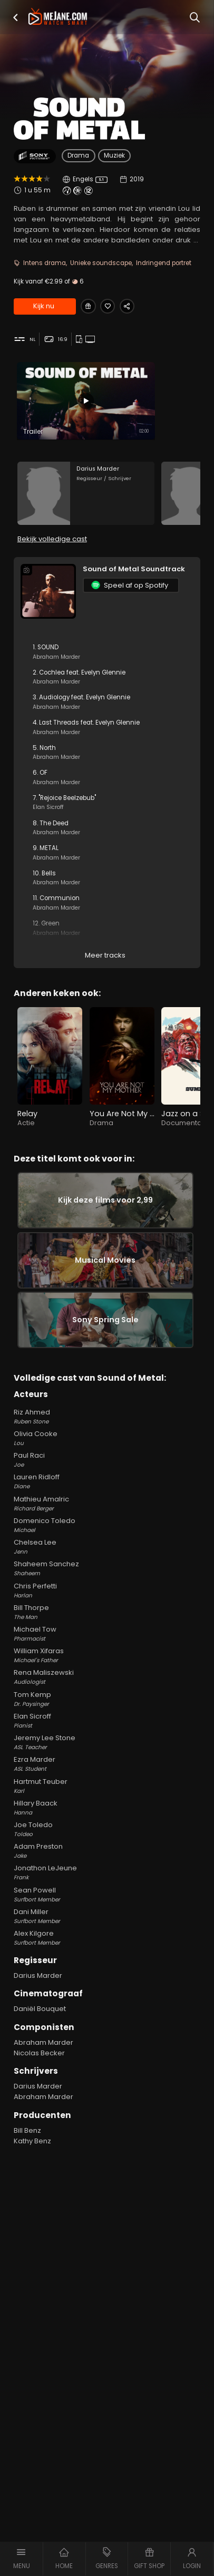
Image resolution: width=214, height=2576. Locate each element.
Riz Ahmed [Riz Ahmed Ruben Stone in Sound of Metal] (107, 1437)
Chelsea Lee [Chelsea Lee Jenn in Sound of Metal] (107, 1567)
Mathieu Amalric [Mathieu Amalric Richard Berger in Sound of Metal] (107, 1524)
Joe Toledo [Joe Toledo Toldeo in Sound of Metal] (107, 1850)
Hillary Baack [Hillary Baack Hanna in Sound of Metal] (107, 1828)
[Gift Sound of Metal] (89, 307)
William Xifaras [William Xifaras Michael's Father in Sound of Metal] (107, 1676)
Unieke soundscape (101, 263)
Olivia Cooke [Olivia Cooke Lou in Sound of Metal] (107, 1459)
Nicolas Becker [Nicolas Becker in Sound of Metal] (39, 2074)
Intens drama (44, 263)
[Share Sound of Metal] (134, 307)
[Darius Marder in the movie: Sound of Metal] (86, 497)
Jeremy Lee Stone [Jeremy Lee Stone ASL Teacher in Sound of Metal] (107, 1763)
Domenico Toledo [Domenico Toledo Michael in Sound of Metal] (107, 1546)
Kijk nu (43, 307)
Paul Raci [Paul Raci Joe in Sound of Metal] (107, 1480)
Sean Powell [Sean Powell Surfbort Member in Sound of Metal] (107, 1915)
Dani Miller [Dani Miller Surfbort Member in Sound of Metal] (107, 1937)
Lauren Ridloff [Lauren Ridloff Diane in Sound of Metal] (107, 1502)
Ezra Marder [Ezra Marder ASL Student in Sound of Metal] (107, 1784)
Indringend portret (163, 263)
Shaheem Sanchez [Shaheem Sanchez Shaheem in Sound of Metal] (107, 1589)
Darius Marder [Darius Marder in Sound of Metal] (38, 1997)
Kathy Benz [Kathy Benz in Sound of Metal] (32, 2162)
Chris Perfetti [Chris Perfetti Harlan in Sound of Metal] (107, 1611)
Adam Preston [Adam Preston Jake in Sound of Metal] (107, 1871)
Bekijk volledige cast (52, 546)
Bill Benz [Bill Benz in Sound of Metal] (27, 2151)
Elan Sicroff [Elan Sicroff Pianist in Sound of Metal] (107, 1741)
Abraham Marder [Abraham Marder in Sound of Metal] (43, 2063)
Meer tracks (105, 962)
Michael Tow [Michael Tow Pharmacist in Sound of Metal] (107, 1654)
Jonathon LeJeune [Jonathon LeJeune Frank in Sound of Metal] (107, 1893)
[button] (15, 17)
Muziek (114, 155)
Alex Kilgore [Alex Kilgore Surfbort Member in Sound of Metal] (107, 1958)
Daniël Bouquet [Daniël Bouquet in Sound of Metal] (40, 2030)
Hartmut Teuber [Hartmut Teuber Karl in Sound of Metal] (107, 1807)
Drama (78, 155)
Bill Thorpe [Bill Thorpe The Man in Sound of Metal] (107, 1633)
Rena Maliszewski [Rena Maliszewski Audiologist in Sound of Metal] (107, 1698)
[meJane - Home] (57, 17)
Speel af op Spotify (129, 592)
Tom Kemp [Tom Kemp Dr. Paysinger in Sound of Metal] (107, 1720)
